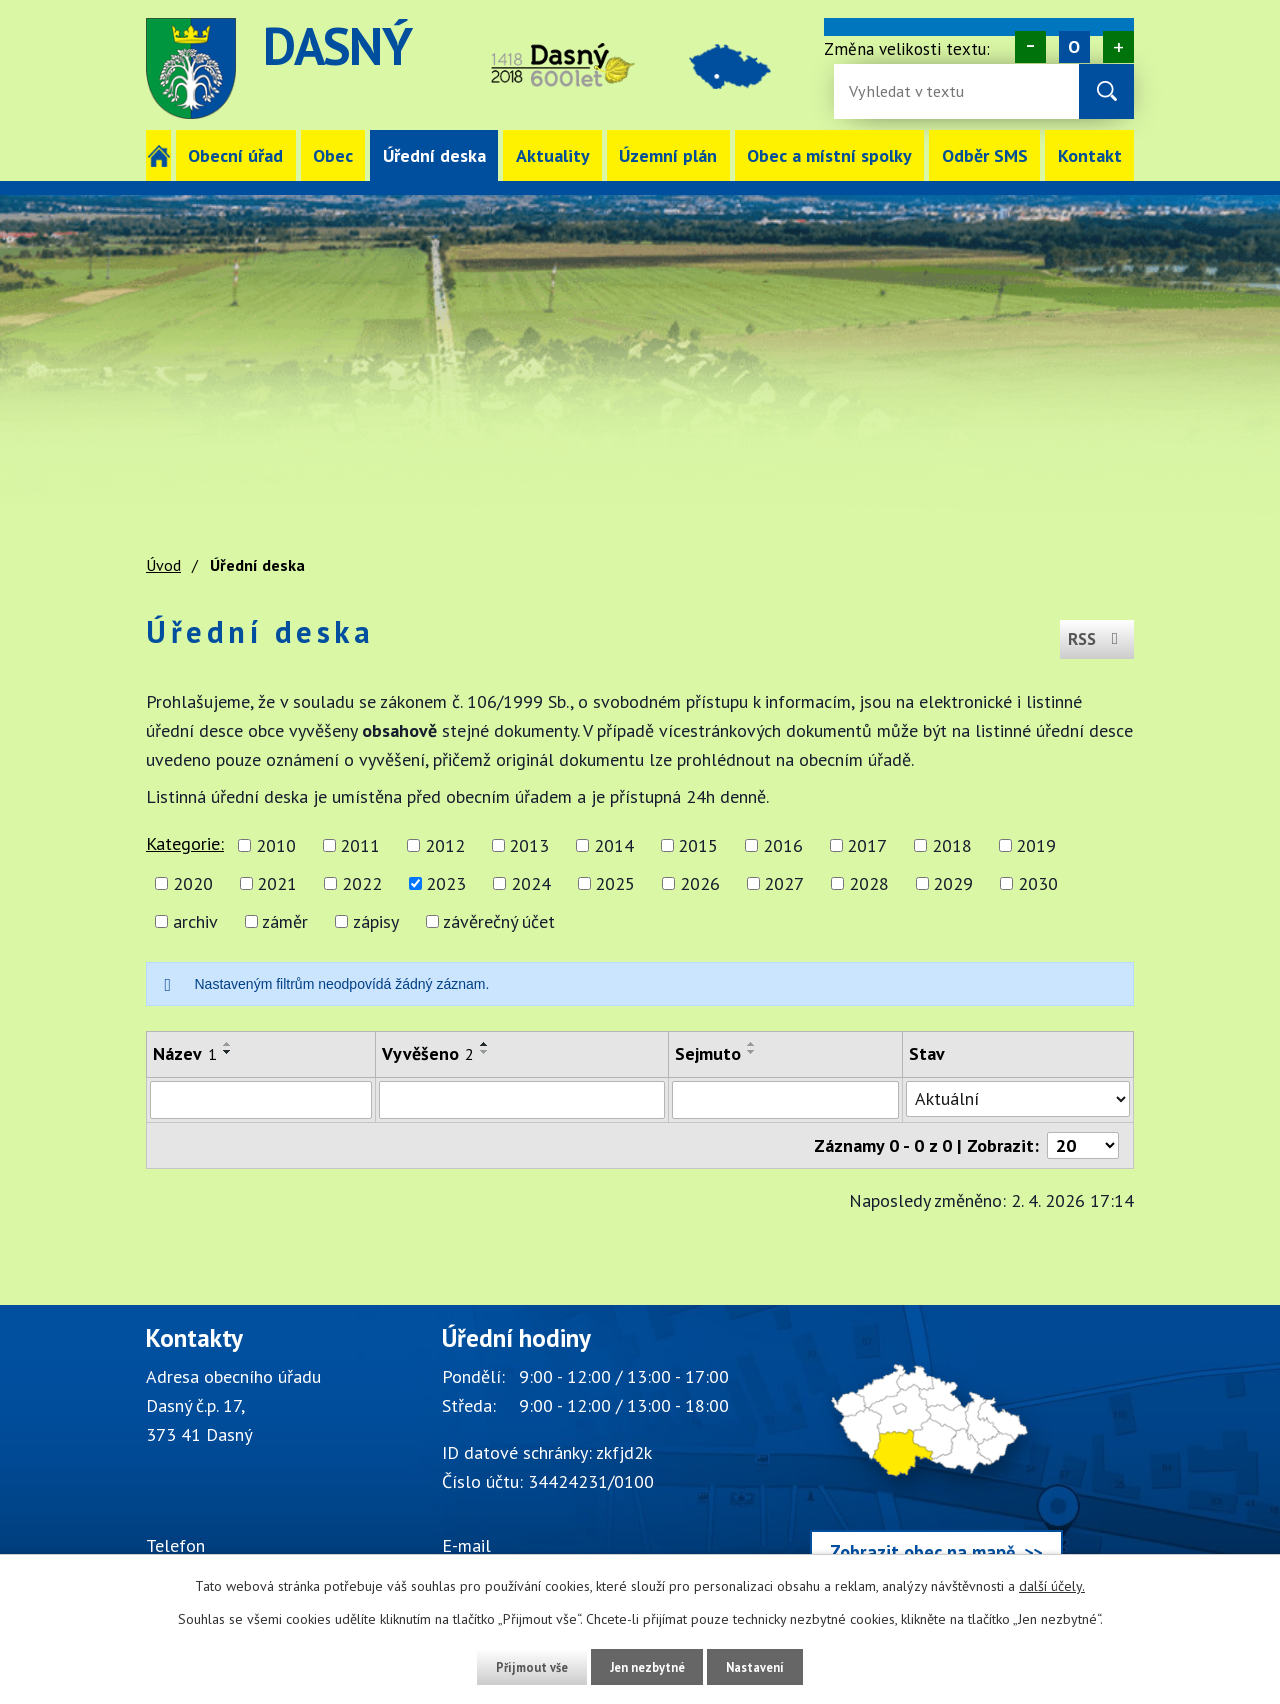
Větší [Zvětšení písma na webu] (1118, 47)
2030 (1038, 883)
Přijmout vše (517, 1667)
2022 (362, 883)
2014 (614, 845)
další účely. (1052, 1587)
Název (185, 1053)
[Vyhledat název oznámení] (261, 1100)
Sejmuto (708, 1053)
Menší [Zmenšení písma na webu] (1030, 47)
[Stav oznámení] (1018, 1099)
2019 (1036, 845)
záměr (285, 921)
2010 (276, 845)
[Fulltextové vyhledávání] (914, 91)
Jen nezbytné (647, 1667)
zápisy (376, 921)
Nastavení (769, 1667)
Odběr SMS (985, 155)
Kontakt (1090, 155)
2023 (446, 883)
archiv (195, 921)
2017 (867, 845)
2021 (277, 883)
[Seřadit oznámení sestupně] (228, 1052)
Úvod (158, 155)
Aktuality (553, 155)
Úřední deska (434, 155)
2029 (953, 883)
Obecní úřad (235, 155)
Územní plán (668, 155)
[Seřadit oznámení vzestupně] (228, 1044)
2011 (360, 845)
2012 (445, 845)
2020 (193, 883)
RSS (1092, 631)
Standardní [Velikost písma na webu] (1074, 47)
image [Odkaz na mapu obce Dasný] (752, 68)
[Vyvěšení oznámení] (522, 1100)
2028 (869, 883)
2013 (529, 845)
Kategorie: (185, 843)
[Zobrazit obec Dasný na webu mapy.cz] (936, 1456)
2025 (615, 883)
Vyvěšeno (428, 1053)
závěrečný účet (499, 921)
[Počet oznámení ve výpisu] (1083, 1145)
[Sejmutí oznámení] (785, 1100)
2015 (698, 845)
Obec (333, 155)
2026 (700, 883)
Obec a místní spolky (829, 155)
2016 (783, 845)
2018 (952, 845)
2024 (531, 883)
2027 (784, 883)
